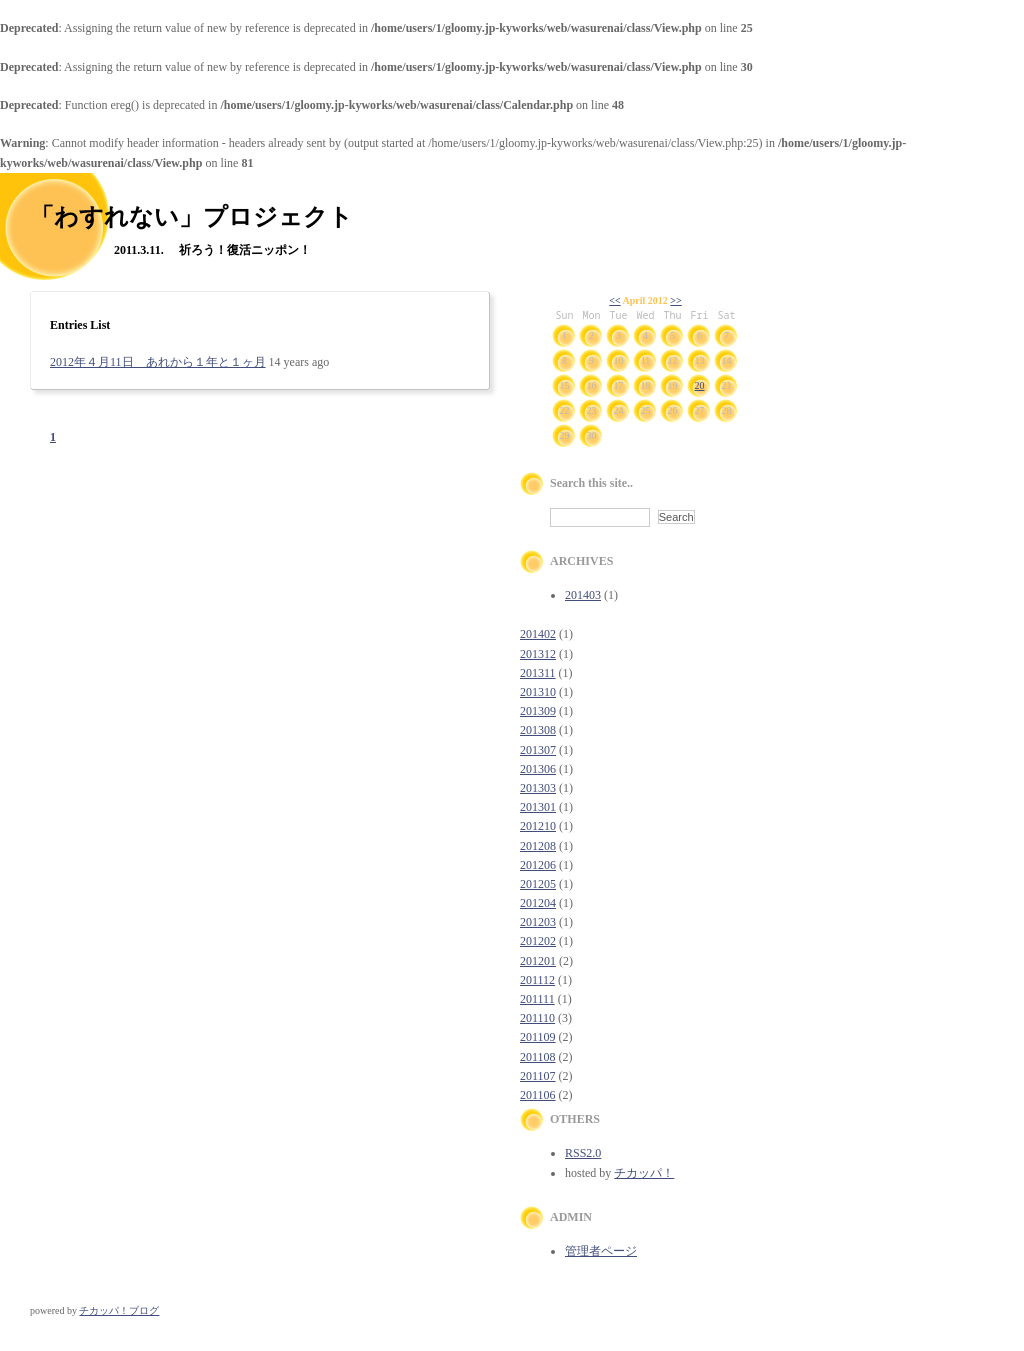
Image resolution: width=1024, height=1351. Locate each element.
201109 (538, 1037)
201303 (538, 788)
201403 (583, 595)
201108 (538, 1057)
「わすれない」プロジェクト (191, 217)
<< (614, 300)
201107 (538, 1076)
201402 (538, 634)
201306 (538, 769)
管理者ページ (601, 1251)
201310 (538, 692)
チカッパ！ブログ (119, 1310)
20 (700, 385)
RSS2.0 (583, 1153)
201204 (538, 903)
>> (675, 300)
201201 (538, 961)
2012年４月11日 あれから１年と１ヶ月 (158, 362)
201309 (538, 711)
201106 (538, 1095)
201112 (537, 980)
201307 (538, 750)
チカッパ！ (644, 1173)
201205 (538, 884)
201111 (537, 999)
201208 (538, 846)
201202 (538, 941)
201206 (538, 865)
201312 (538, 654)
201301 (538, 807)
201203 (538, 922)
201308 (538, 730)
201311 (538, 673)
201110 (537, 1018)
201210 (538, 826)
